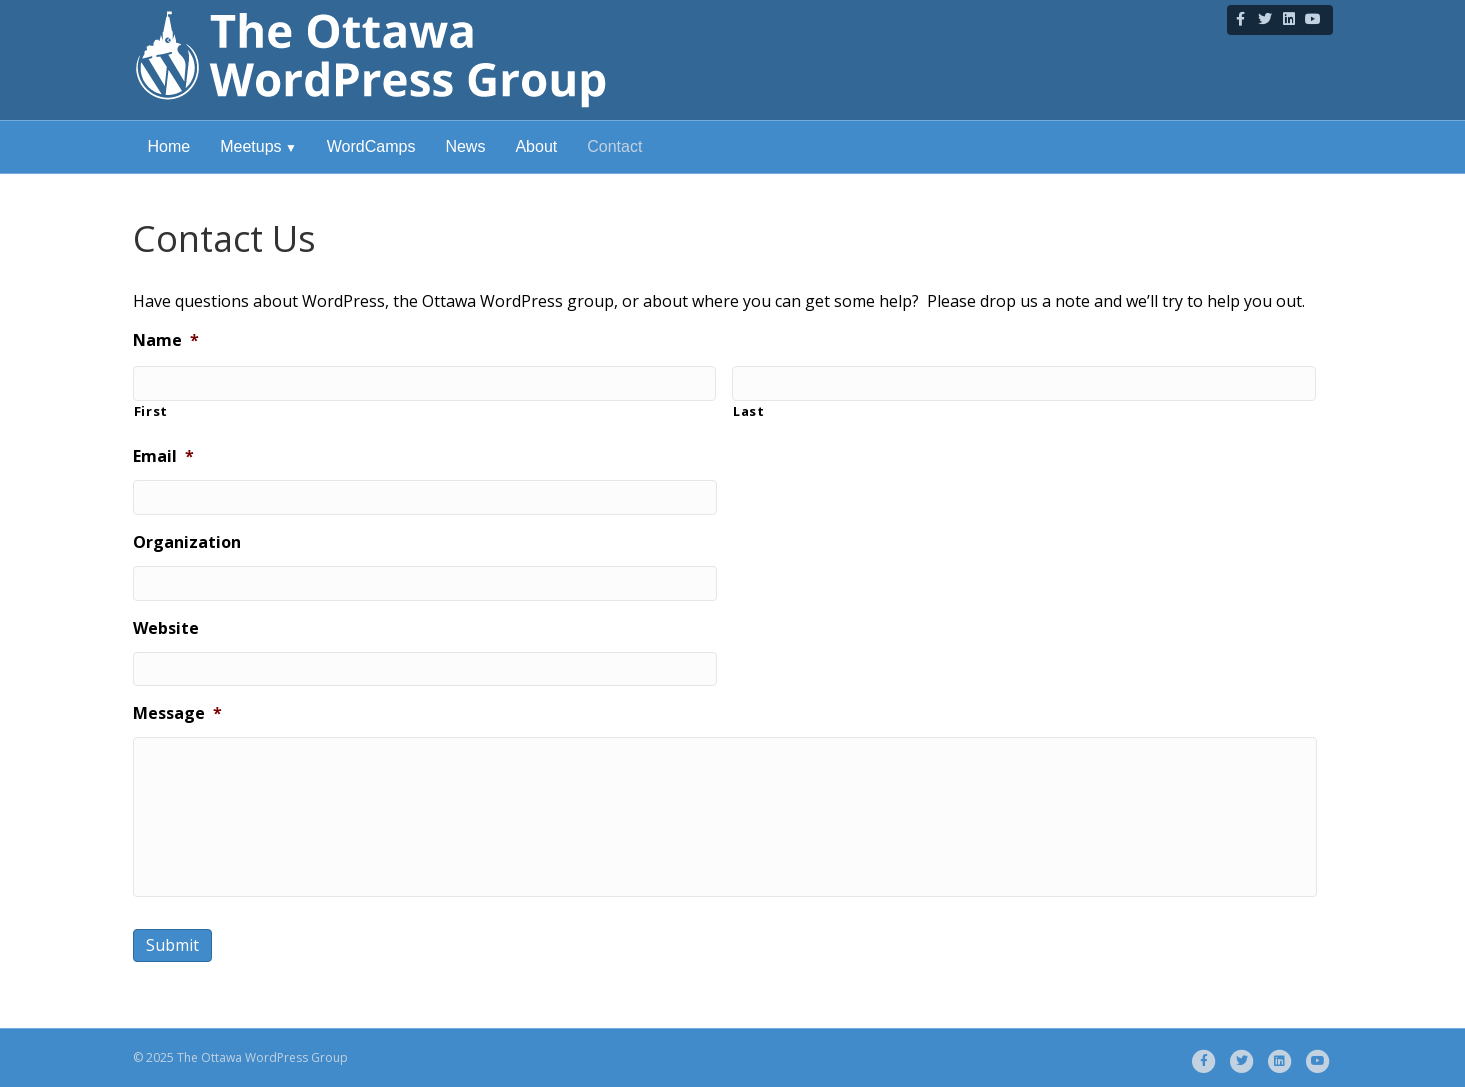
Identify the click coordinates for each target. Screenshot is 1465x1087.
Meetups (250, 146)
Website (166, 628)
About (536, 146)
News (465, 146)
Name (166, 340)
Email (163, 456)
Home (169, 146)
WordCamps (371, 146)
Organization (187, 542)
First (151, 411)
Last (749, 411)
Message (177, 713)
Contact (614, 146)
